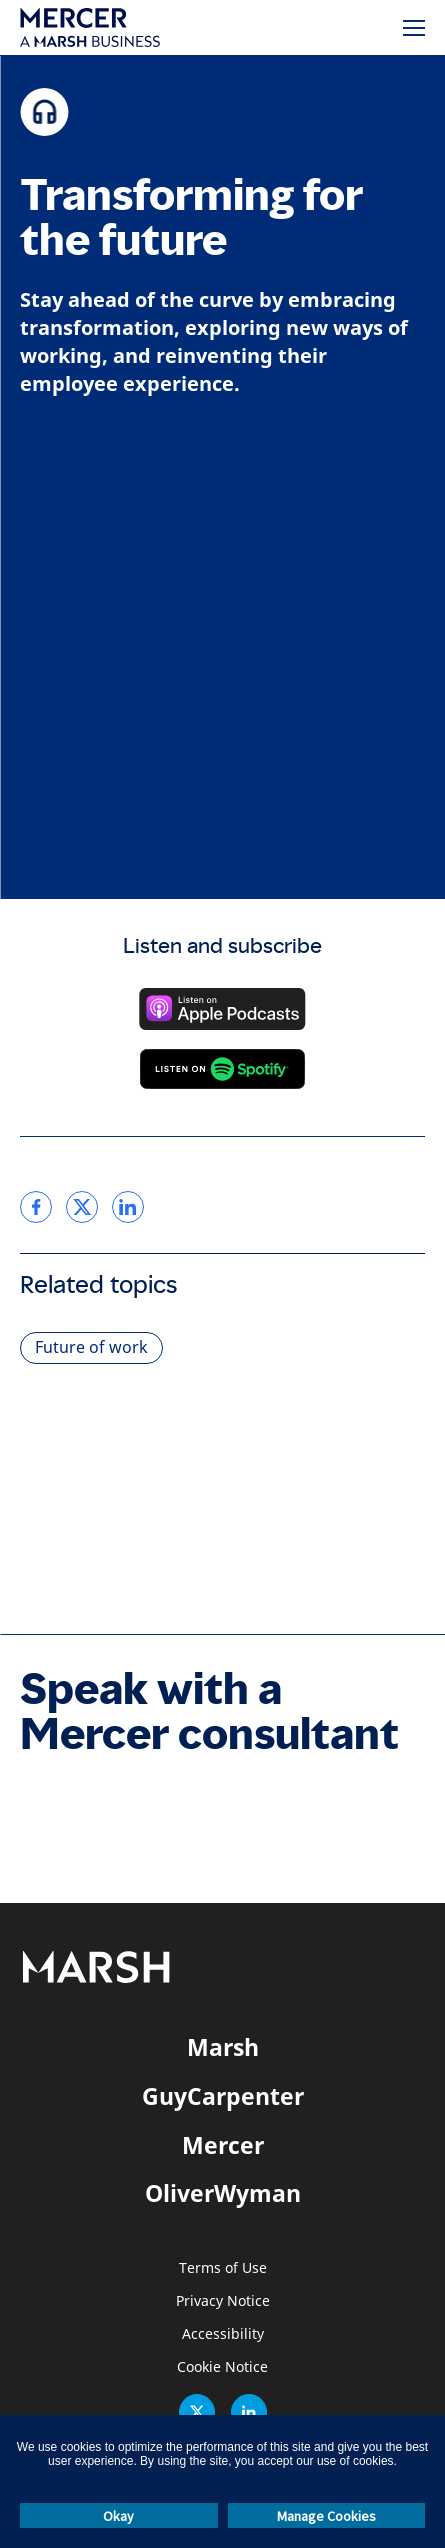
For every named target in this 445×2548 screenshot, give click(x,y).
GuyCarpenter (223, 2096)
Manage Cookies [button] (326, 2516)
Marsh (223, 2047)
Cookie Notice (222, 2367)
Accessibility (223, 2334)
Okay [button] (118, 2516)
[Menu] (414, 28)
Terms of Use (223, 2268)
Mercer (223, 2145)
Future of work (91, 1347)
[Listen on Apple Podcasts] (222, 1009)
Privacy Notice (223, 2301)
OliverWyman (223, 2193)
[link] (36, 1207)
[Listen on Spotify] (222, 1069)
